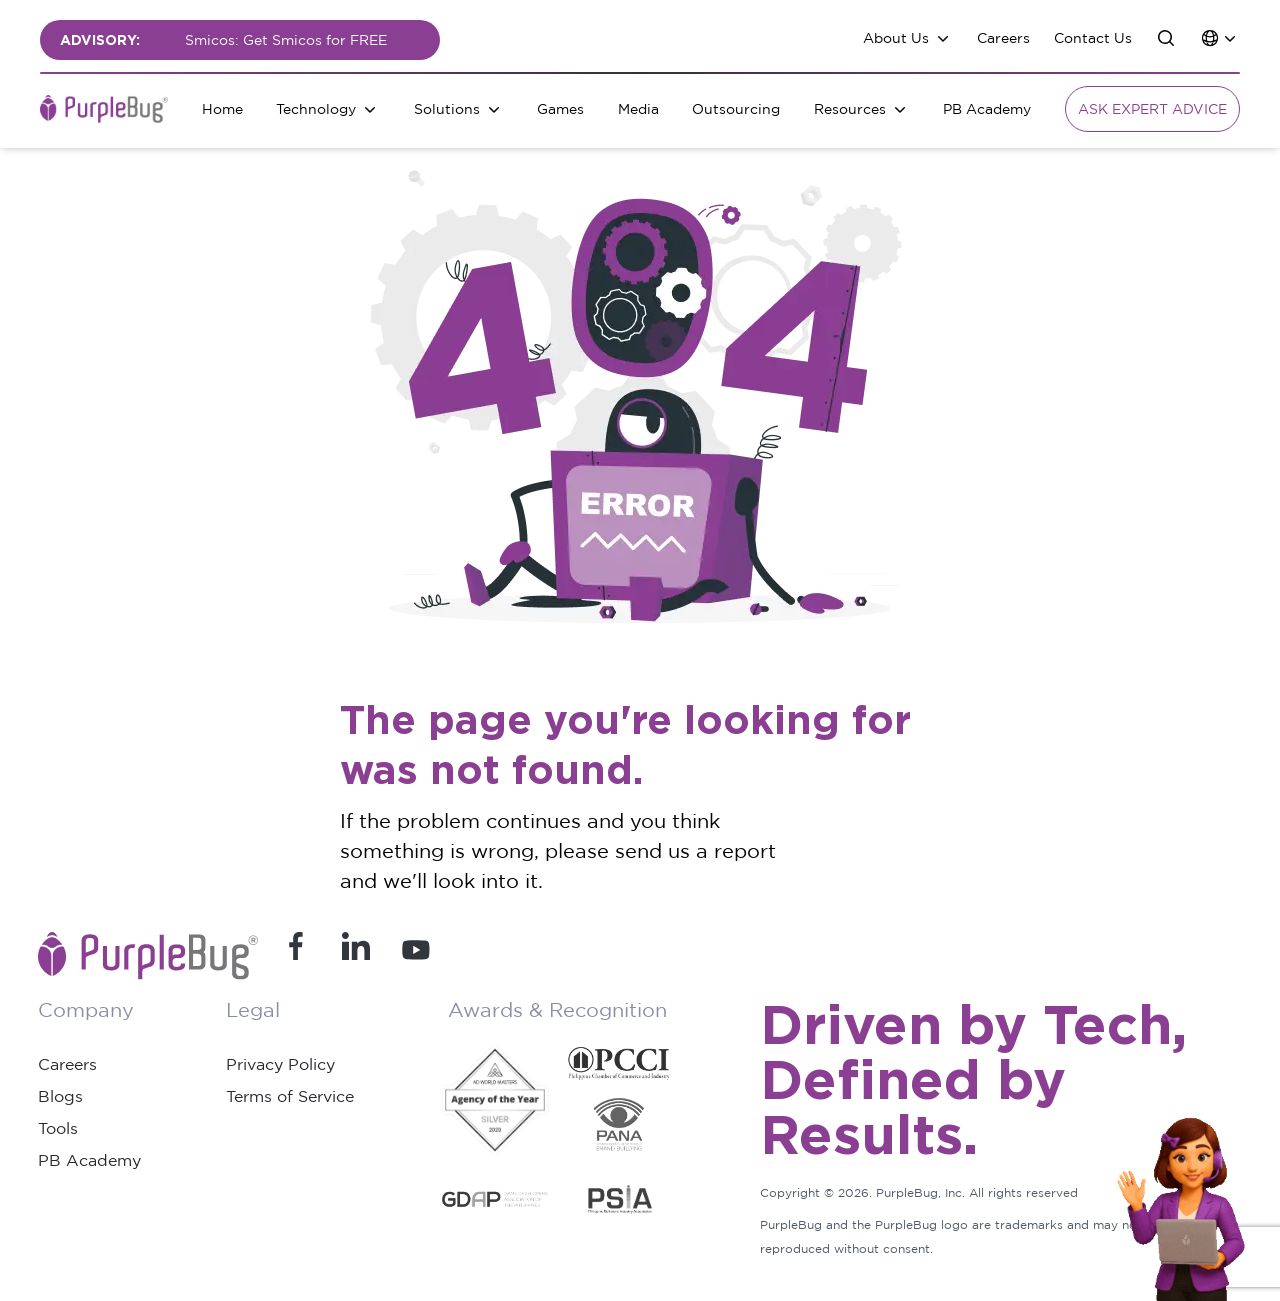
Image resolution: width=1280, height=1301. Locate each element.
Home (222, 108)
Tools (58, 1128)
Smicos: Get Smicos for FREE (286, 39)
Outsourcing (736, 108)
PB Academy (987, 108)
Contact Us (1093, 37)
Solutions (447, 108)
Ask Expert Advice (1152, 108)
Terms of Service (290, 1096)
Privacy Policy (280, 1064)
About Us (896, 37)
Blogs (60, 1096)
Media (638, 108)
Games (560, 108)
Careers (1003, 37)
